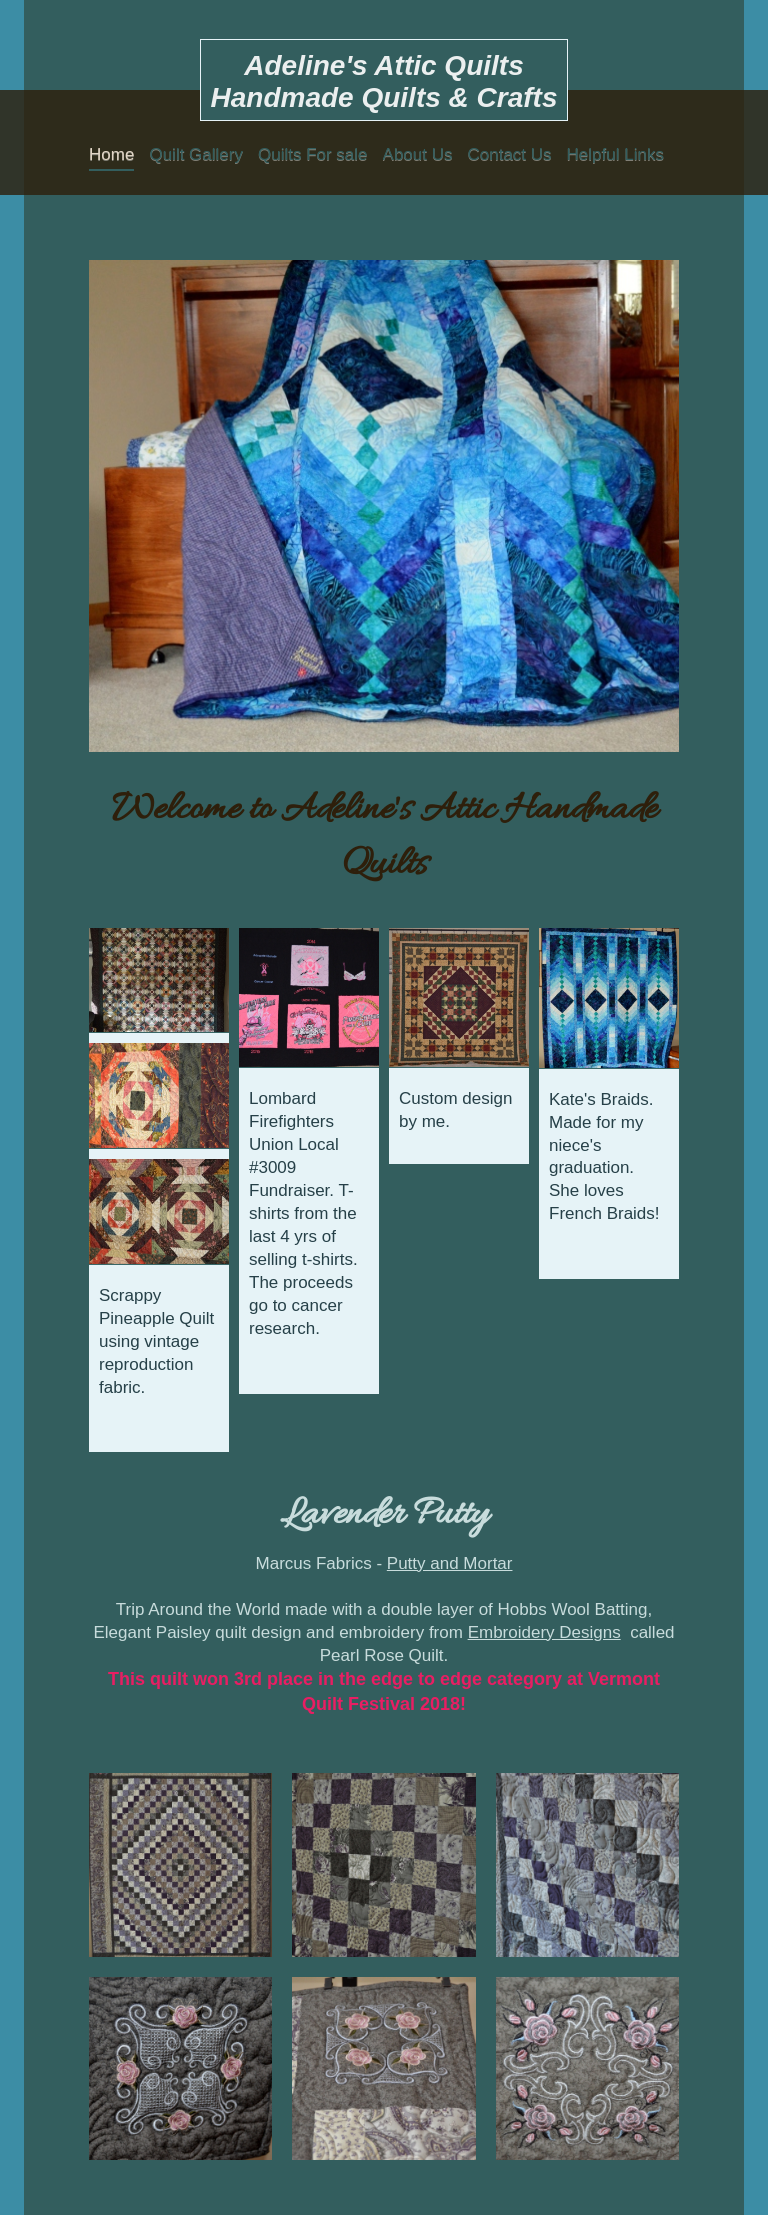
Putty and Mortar (450, 1563)
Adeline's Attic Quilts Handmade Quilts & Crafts (384, 81)
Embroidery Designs (544, 1632)
